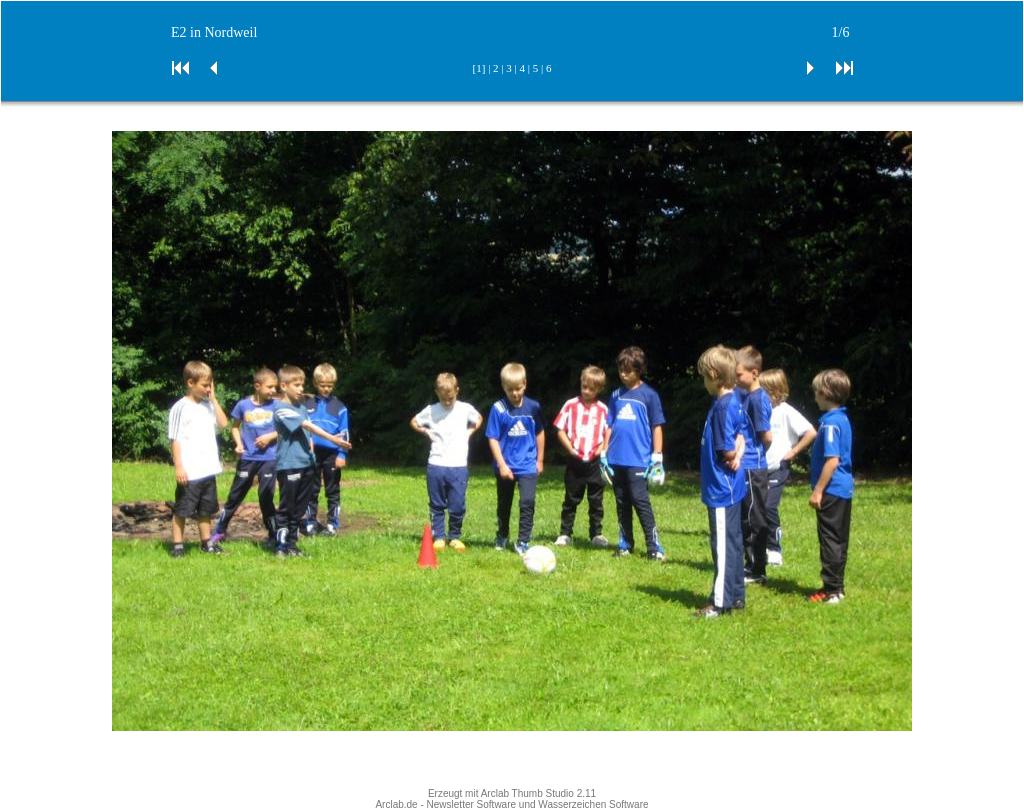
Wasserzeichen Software (593, 804)
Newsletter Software (471, 804)
